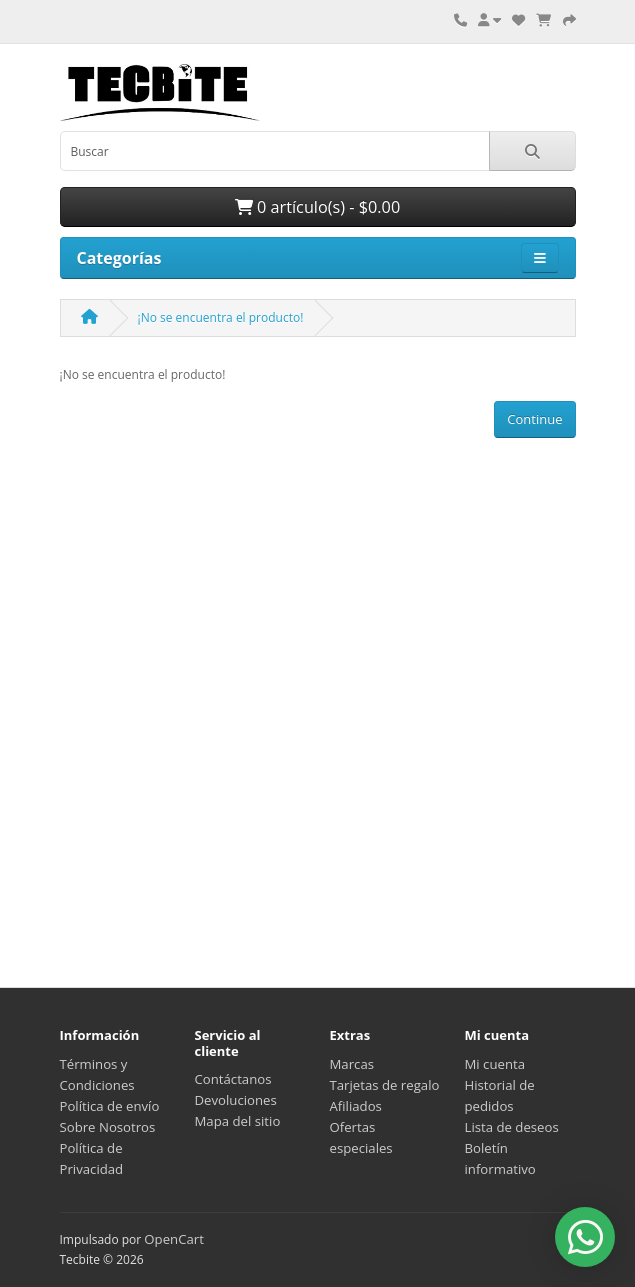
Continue (534, 419)
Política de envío (110, 1106)
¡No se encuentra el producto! (221, 317)
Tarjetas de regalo (385, 1085)
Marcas (352, 1064)
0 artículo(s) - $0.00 (317, 207)
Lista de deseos (512, 1127)
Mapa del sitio (238, 1121)
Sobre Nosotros (108, 1127)
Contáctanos (233, 1079)
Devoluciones (236, 1100)
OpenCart (174, 1239)
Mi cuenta (495, 1064)
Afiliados (356, 1106)
